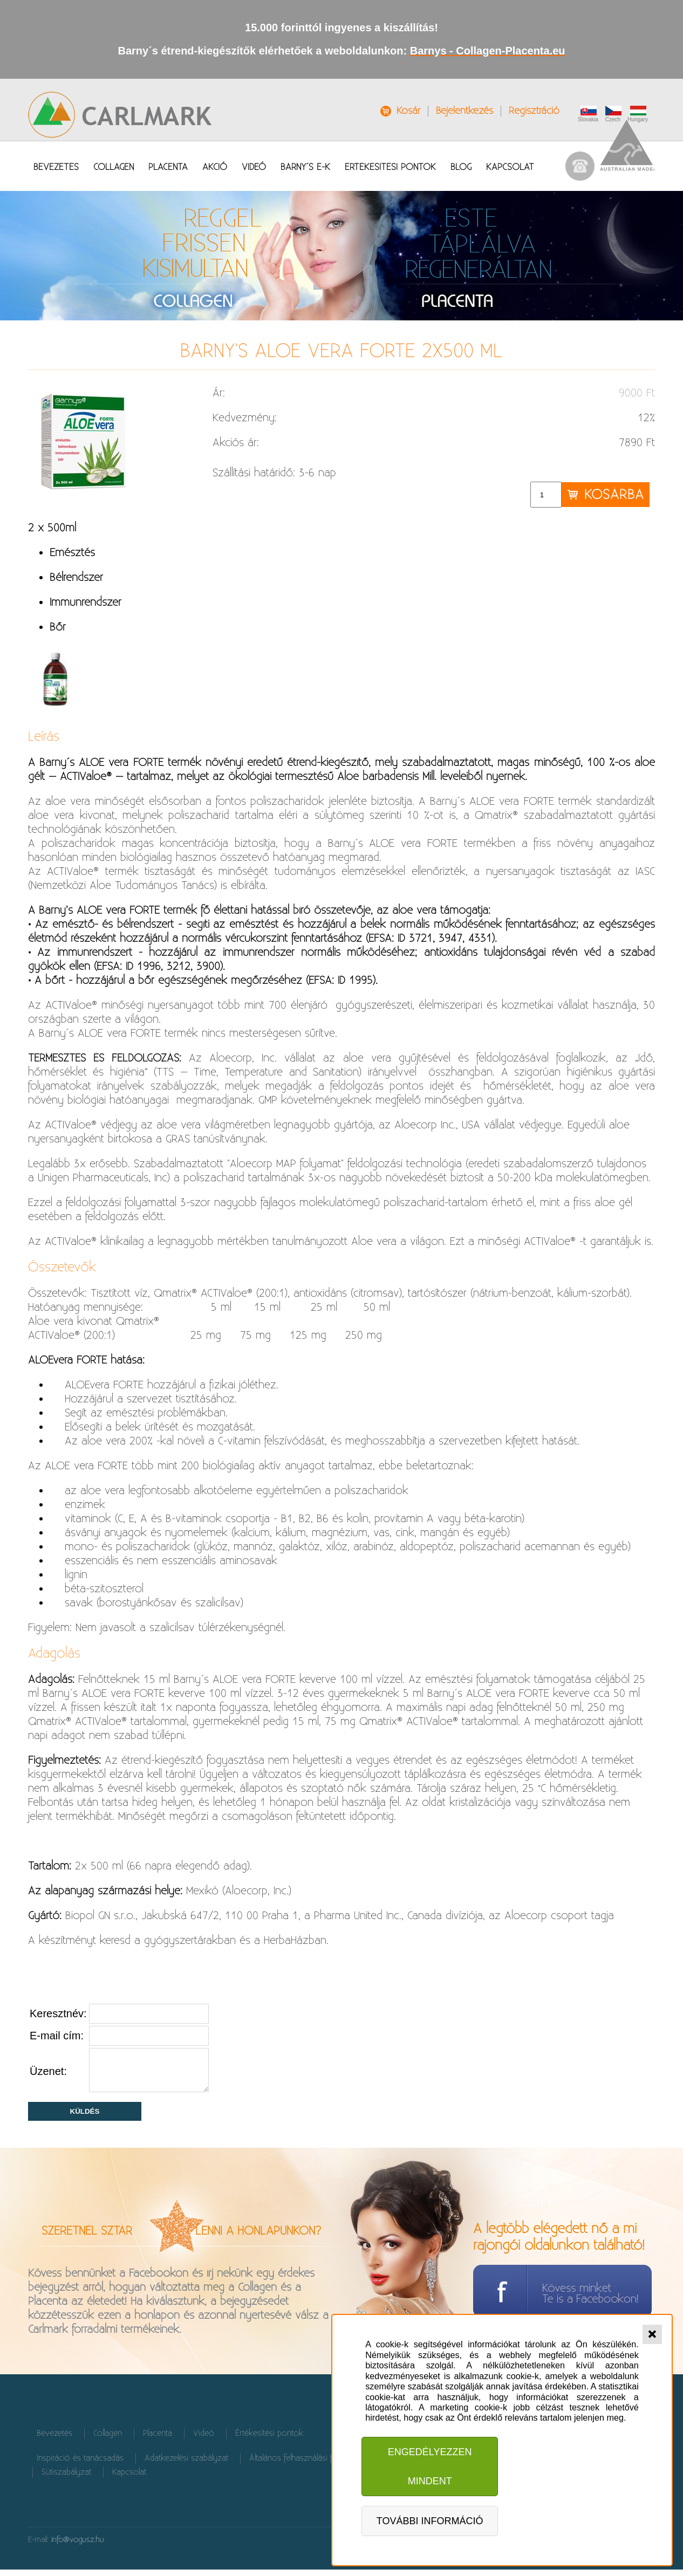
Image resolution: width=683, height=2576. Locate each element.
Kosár (408, 111)
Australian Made (627, 145)
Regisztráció (534, 111)
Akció (214, 167)
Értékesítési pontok (390, 167)
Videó (254, 167)
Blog (461, 167)
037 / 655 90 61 (580, 166)
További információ (430, 2521)
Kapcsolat (510, 167)
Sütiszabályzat (66, 2478)
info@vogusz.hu (77, 2546)
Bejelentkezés (464, 111)
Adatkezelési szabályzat (186, 2464)
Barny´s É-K (305, 167)
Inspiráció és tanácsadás (80, 2464)
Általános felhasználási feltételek (305, 2464)
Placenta (168, 167)
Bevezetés (56, 167)
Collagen (113, 167)
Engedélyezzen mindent (430, 2466)
